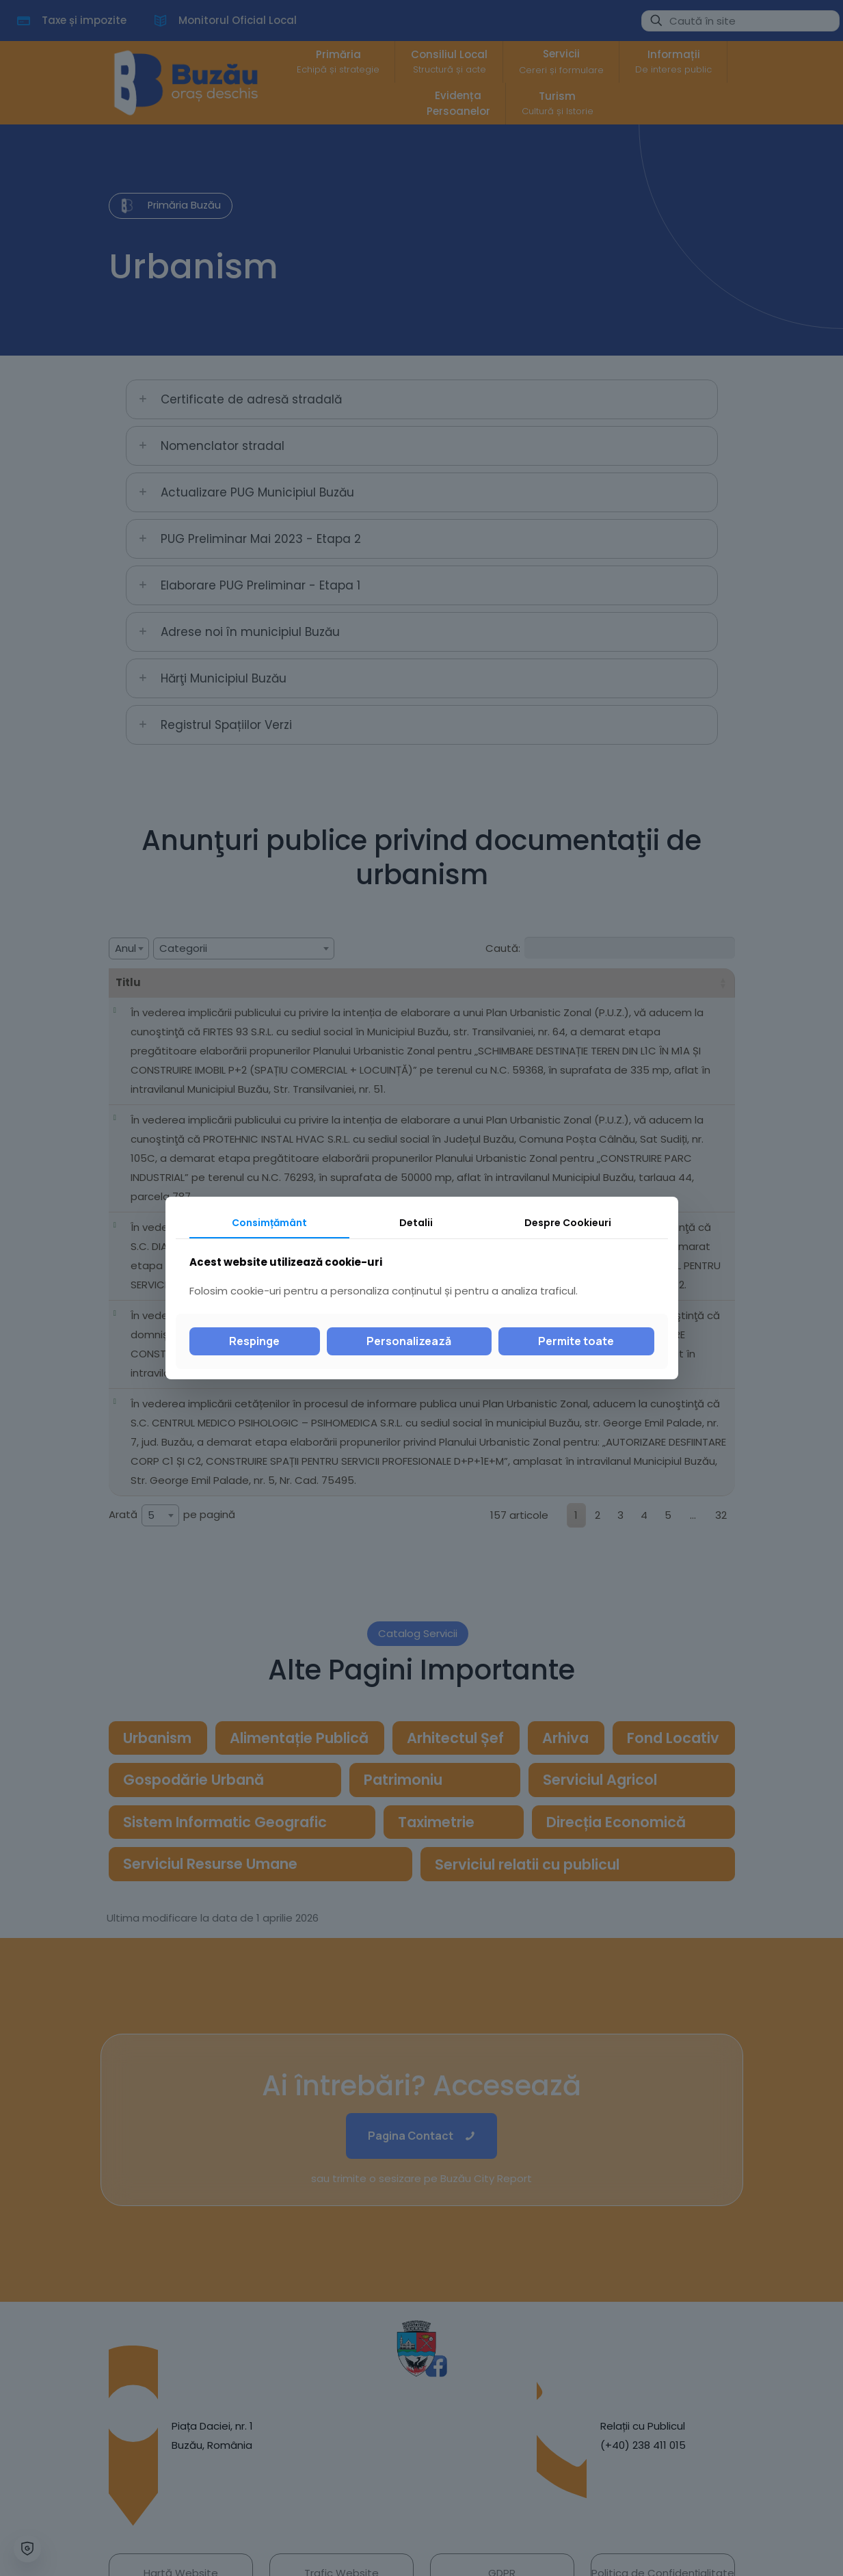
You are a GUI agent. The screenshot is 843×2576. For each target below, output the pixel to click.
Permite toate (576, 1341)
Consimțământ (269, 1223)
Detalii (416, 1223)
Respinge (254, 1341)
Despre (567, 1223)
